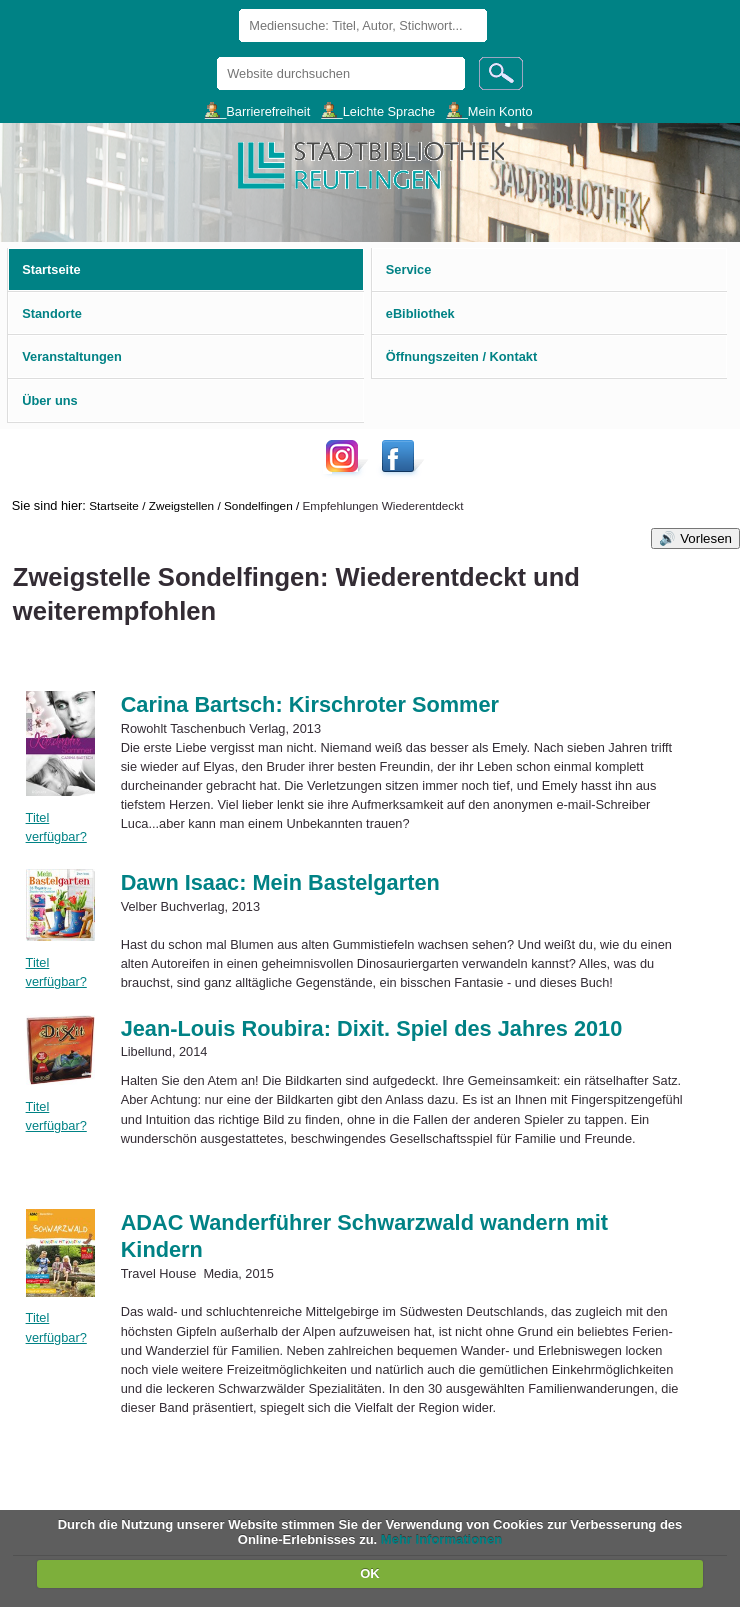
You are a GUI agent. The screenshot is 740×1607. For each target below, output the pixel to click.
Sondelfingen (258, 505)
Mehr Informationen (441, 1539)
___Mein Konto (489, 110)
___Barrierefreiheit (257, 110)
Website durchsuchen (216, 56)
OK (370, 1573)
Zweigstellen (181, 505)
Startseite (114, 505)
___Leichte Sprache (378, 110)
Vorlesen (706, 538)
